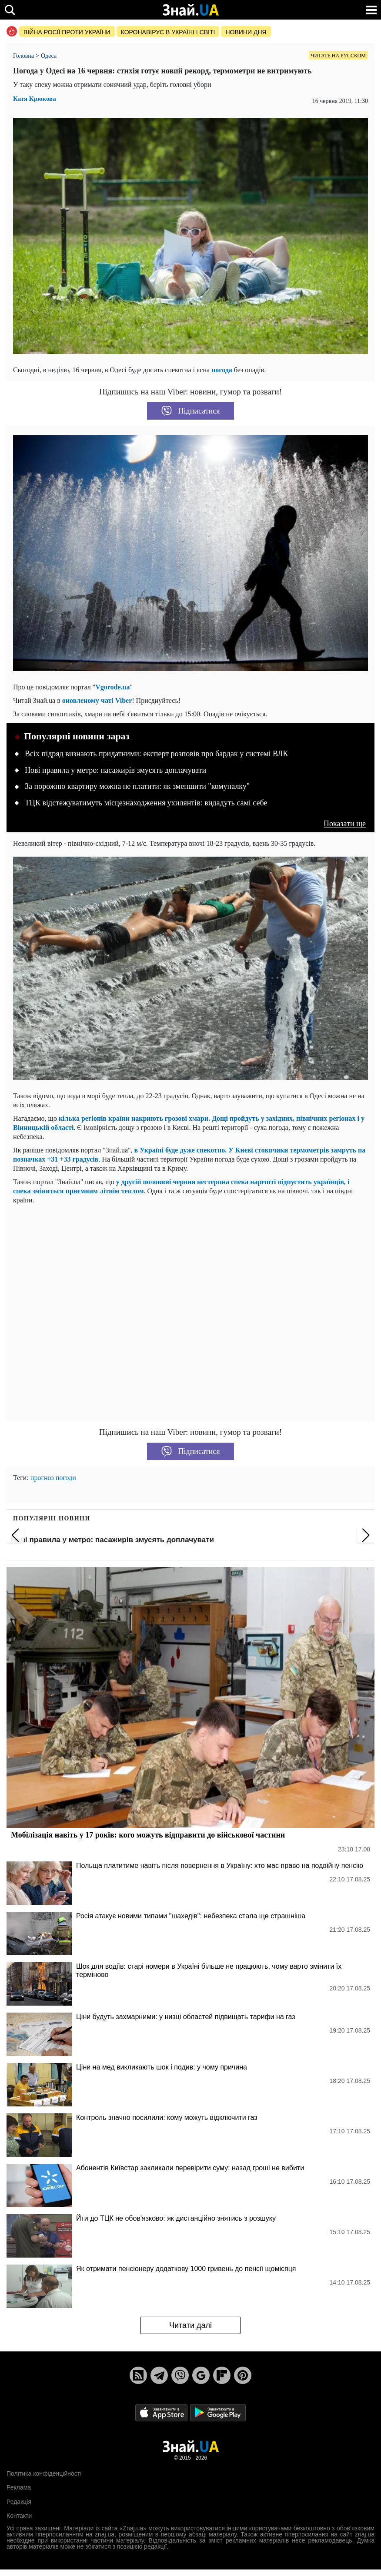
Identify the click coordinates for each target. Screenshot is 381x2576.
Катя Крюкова (34, 99)
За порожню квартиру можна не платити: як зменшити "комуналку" (137, 786)
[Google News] (201, 2375)
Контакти (19, 2515)
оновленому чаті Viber (97, 700)
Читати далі (190, 2325)
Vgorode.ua (112, 687)
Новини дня (245, 32)
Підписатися (190, 411)
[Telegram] (159, 2375)
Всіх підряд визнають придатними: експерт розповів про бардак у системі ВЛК (156, 753)
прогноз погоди (53, 1477)
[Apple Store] (162, 2412)
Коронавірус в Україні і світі (168, 32)
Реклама (19, 2487)
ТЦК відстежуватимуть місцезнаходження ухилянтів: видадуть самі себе (146, 802)
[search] (10, 10)
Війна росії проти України (66, 32)
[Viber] (180, 2375)
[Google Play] (218, 2412)
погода (221, 370)
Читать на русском (338, 56)
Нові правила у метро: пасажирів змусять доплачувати (115, 770)
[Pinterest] (242, 2375)
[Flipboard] (222, 2375)
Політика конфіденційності (44, 2473)
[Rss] (138, 2375)
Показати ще (345, 824)
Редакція (19, 2501)
